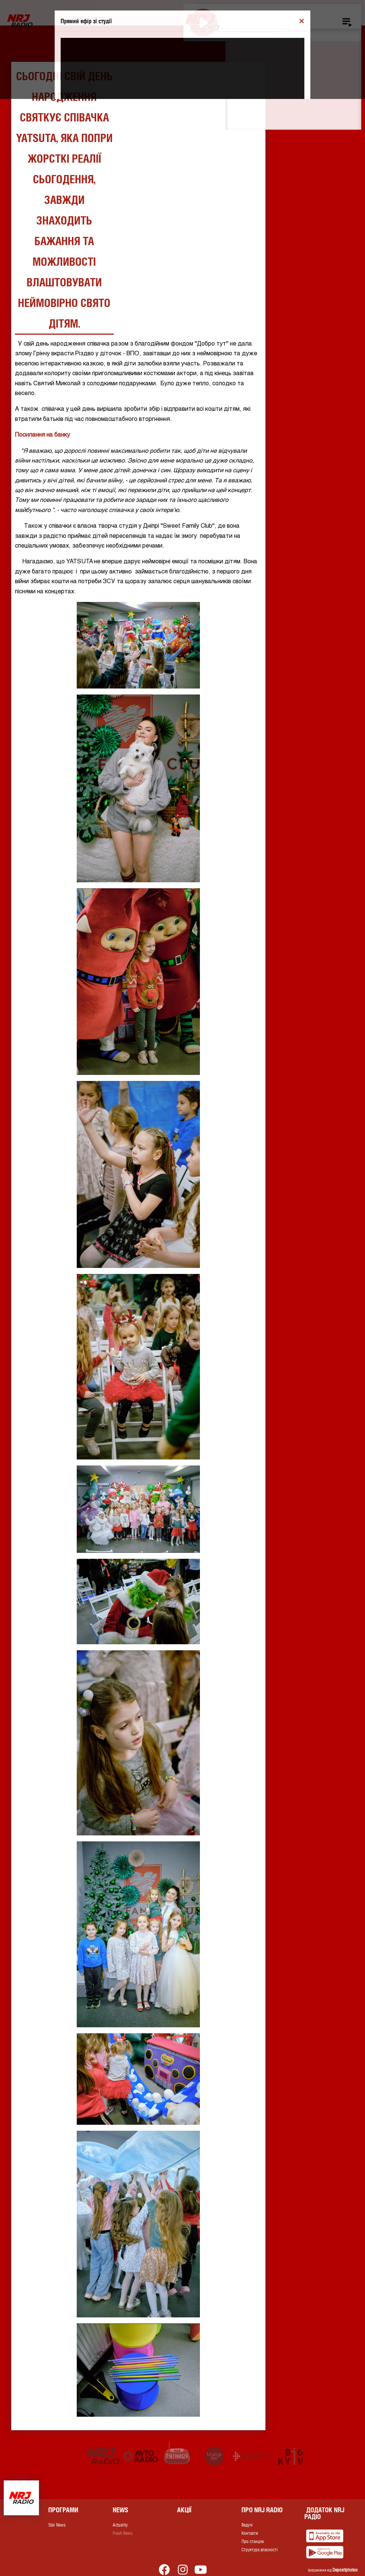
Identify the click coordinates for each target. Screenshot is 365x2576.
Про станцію (252, 2541)
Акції (184, 2510)
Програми (63, 2510)
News (120, 2510)
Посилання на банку (42, 434)
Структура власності (259, 2549)
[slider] (258, 32)
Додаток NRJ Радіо (324, 2513)
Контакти (249, 2533)
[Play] (203, 23)
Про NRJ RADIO (262, 2510)
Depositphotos (345, 2570)
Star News (57, 2525)
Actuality (120, 2525)
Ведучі (247, 2525)
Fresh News (123, 2533)
